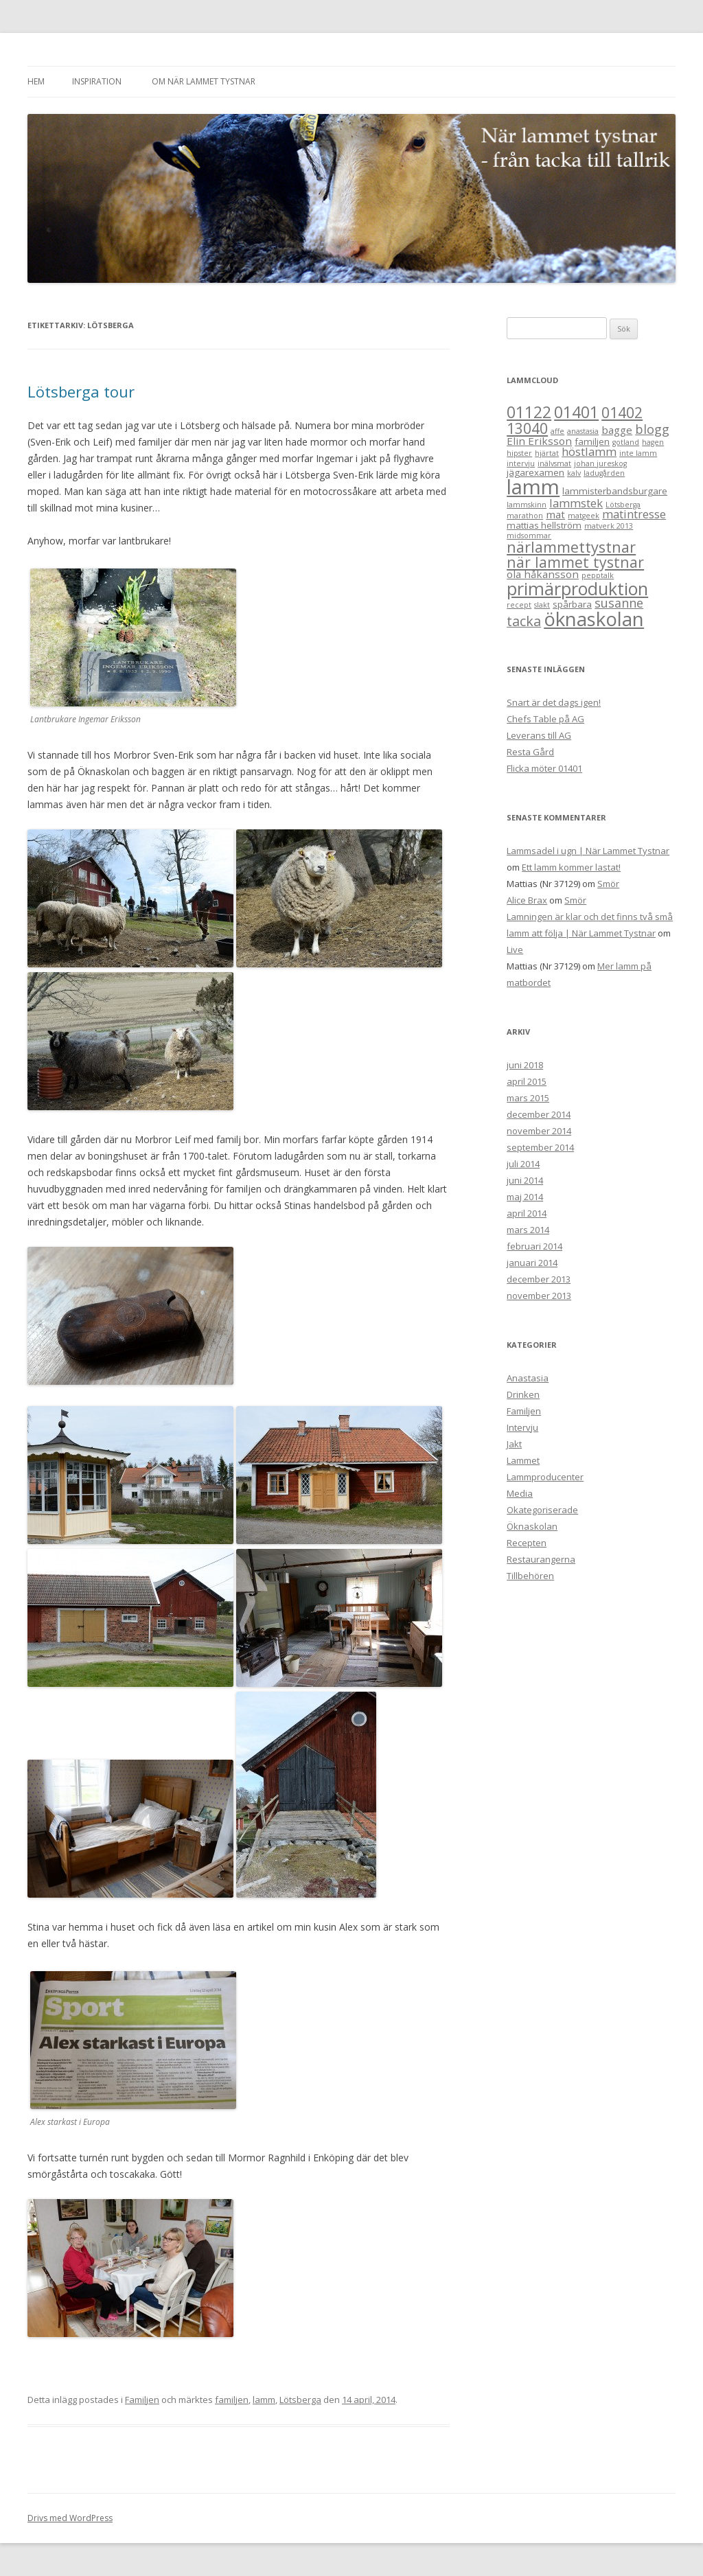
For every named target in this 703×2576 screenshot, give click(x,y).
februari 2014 (534, 1246)
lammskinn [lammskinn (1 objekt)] (526, 504)
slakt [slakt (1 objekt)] (542, 605)
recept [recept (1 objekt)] (519, 605)
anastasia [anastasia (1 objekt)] (583, 431)
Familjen (142, 2399)
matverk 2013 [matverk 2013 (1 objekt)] (608, 526)
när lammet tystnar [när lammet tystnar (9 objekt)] (575, 562)
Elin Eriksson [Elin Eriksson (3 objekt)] (539, 441)
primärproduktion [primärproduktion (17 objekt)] (577, 588)
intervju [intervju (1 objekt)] (521, 463)
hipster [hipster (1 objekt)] (519, 453)
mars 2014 (528, 1229)
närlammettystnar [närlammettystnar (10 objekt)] (571, 547)
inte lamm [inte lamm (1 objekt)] (638, 453)
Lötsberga (300, 2399)
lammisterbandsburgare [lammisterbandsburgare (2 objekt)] (614, 491)
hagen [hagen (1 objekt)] (653, 442)
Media (520, 1493)
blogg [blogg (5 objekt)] (652, 429)
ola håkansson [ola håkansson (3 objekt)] (543, 574)
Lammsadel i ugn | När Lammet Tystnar (588, 850)
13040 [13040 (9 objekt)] (527, 428)
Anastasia (528, 1378)
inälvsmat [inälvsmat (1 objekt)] (554, 463)
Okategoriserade (542, 1510)
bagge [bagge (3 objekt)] (616, 430)
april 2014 (526, 1213)
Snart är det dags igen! (554, 702)
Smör (608, 883)
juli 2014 (523, 1164)
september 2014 (540, 1147)
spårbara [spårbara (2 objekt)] (572, 604)
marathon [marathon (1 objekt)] (525, 515)
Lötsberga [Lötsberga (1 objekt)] (623, 504)
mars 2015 (528, 1098)
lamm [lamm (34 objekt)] (533, 487)
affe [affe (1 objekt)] (557, 431)
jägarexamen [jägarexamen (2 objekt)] (535, 472)
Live (515, 949)
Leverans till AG (539, 735)
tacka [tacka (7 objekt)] (524, 621)
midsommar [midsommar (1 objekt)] (529, 535)
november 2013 (539, 1295)
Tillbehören (530, 1575)
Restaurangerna (541, 1559)
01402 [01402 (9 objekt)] (622, 412)
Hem (36, 81)
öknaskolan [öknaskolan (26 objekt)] (594, 619)
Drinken (523, 1394)
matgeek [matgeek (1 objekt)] (583, 515)
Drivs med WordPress (70, 2518)
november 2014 (539, 1131)
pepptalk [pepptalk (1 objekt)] (597, 575)
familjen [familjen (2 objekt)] (592, 441)
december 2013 (539, 1279)
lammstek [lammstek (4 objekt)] (576, 503)
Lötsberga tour (81, 391)
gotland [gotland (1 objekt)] (625, 442)
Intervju (522, 1427)
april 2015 (526, 1081)
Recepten (526, 1543)
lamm (264, 2399)
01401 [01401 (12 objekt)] (576, 412)
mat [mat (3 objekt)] (555, 514)
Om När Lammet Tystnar (203, 81)
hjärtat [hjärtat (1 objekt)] (547, 453)
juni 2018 (525, 1065)
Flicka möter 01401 (544, 768)
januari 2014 (532, 1262)
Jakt (514, 1444)
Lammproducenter (545, 1477)
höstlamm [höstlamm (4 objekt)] (589, 451)
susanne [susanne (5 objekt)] (619, 603)
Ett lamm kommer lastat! (571, 867)
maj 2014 (525, 1197)
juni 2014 (525, 1180)
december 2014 (539, 1114)
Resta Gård (530, 752)
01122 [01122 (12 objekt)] (529, 412)
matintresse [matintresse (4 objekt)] (634, 514)
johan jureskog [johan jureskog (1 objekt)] (600, 463)
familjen (232, 2399)
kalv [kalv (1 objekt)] (574, 473)
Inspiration (97, 81)
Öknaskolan (532, 1526)
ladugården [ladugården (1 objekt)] (604, 473)
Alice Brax (527, 900)
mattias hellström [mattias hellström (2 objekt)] (544, 525)
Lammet (523, 1460)
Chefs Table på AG (545, 719)
